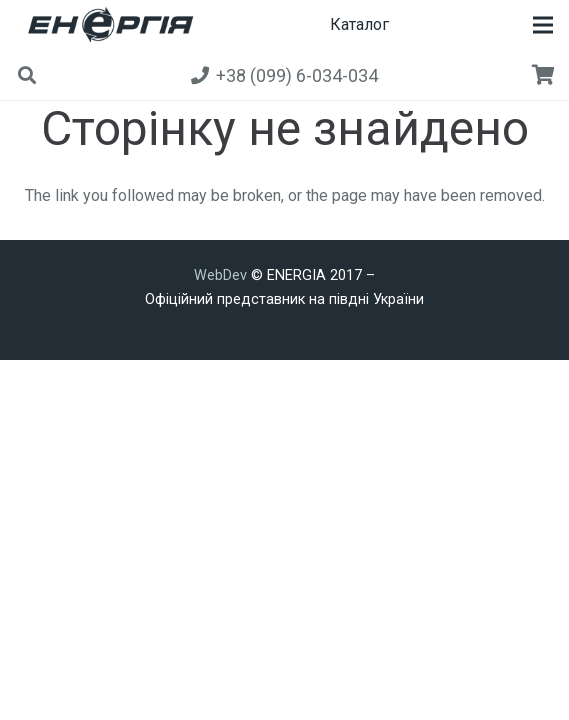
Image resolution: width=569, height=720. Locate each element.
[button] (543, 25)
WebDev (222, 275)
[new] (107, 25)
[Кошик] (544, 75)
